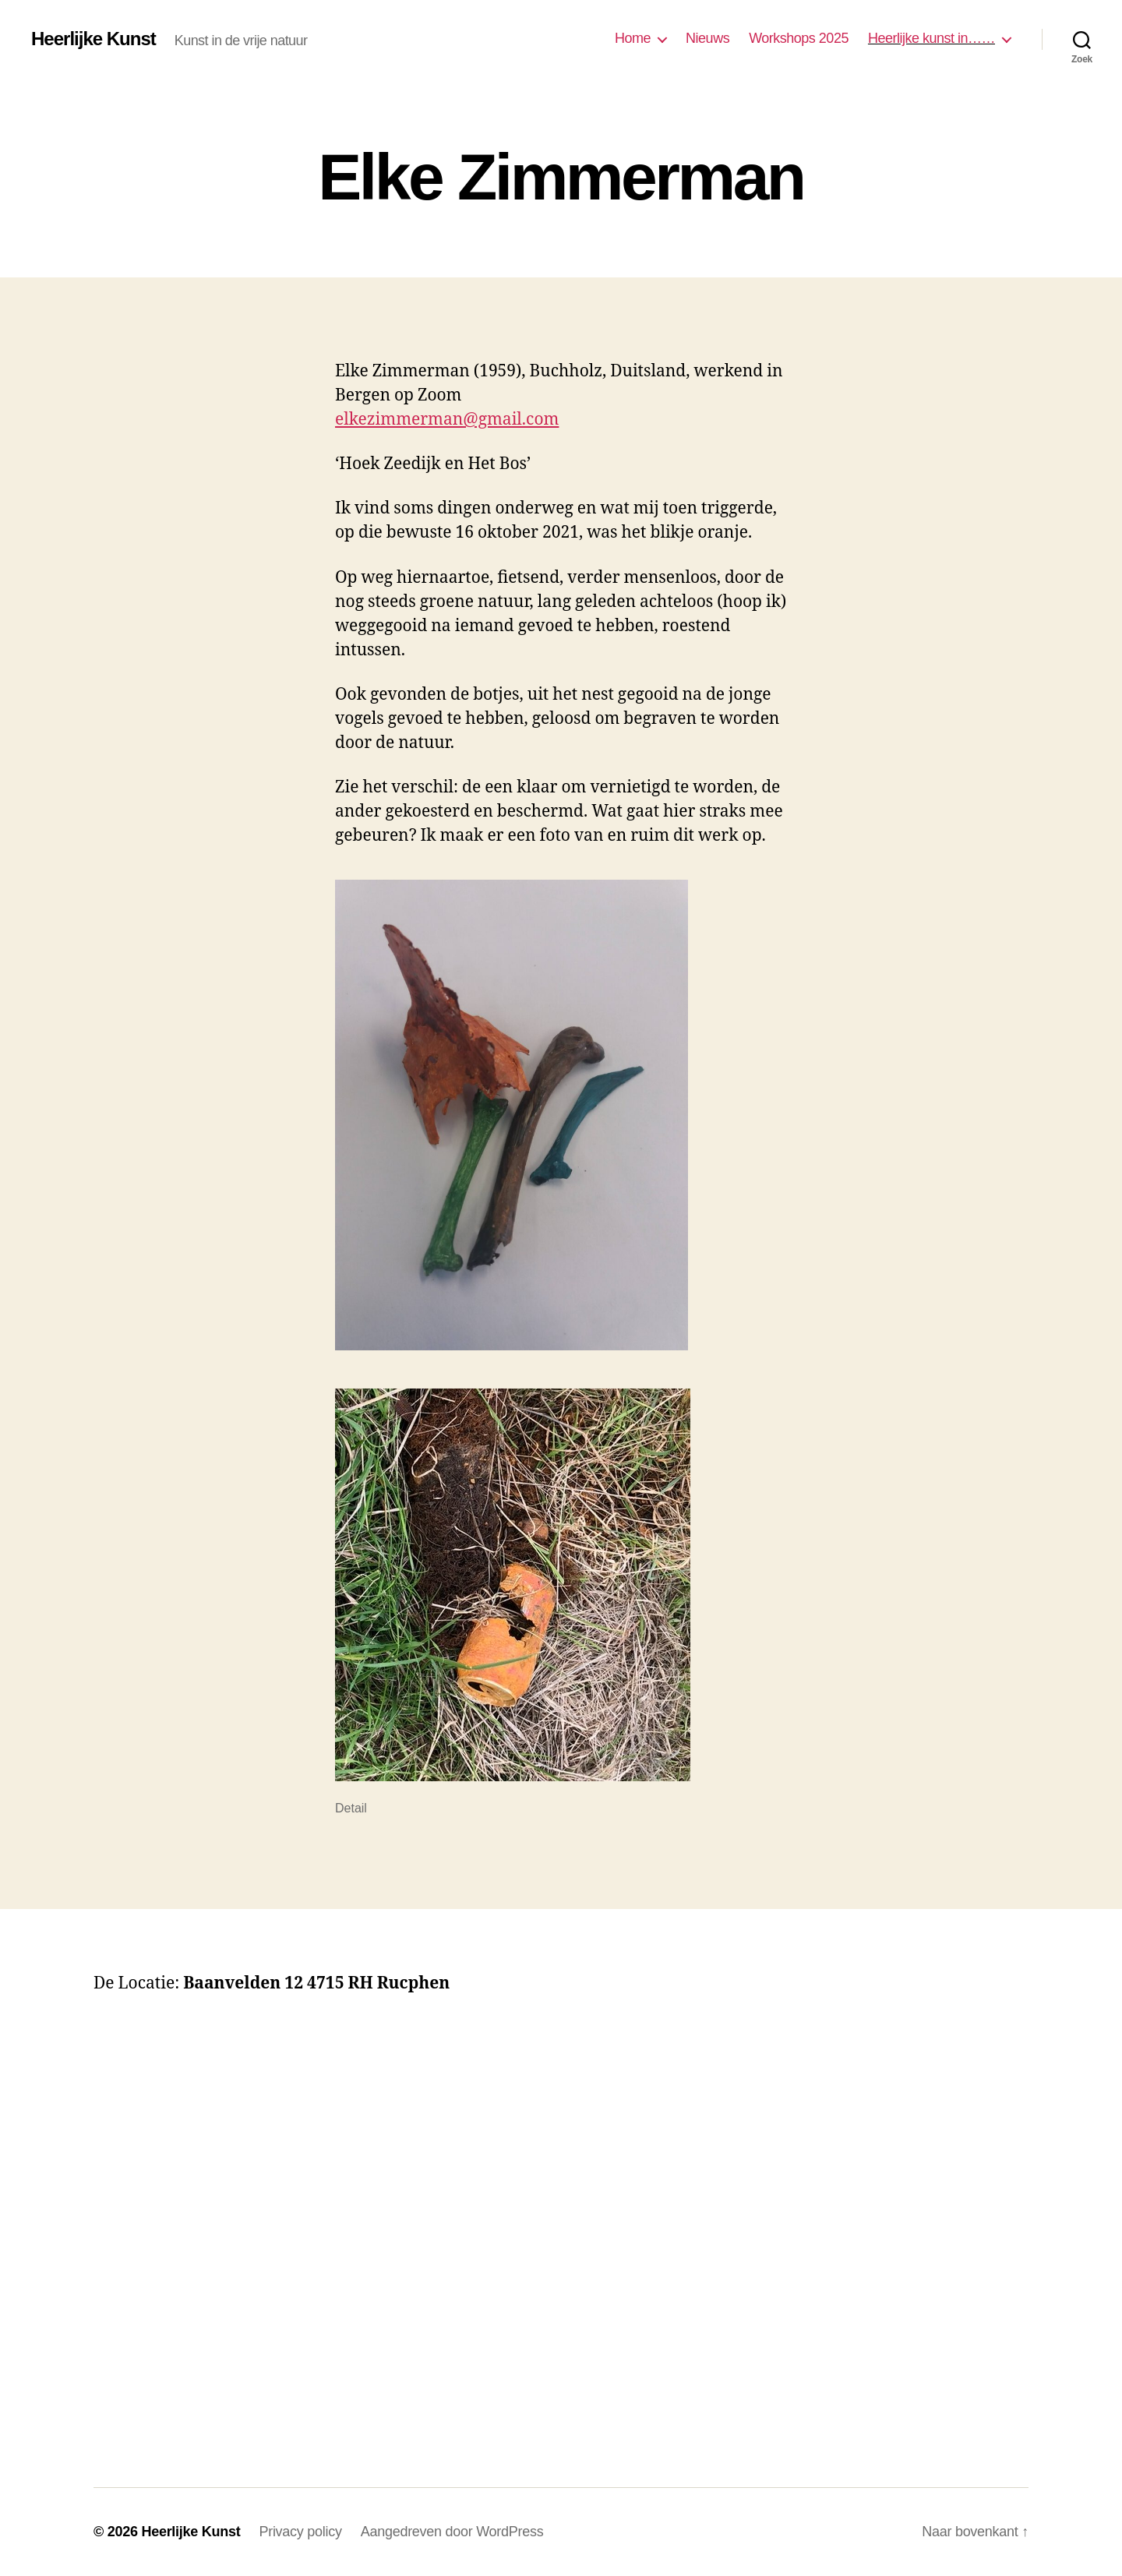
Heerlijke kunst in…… (931, 38)
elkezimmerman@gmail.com (447, 419)
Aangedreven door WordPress (452, 2531)
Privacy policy (300, 2531)
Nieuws (707, 38)
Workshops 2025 (799, 38)
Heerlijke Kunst (93, 39)
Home (633, 38)
